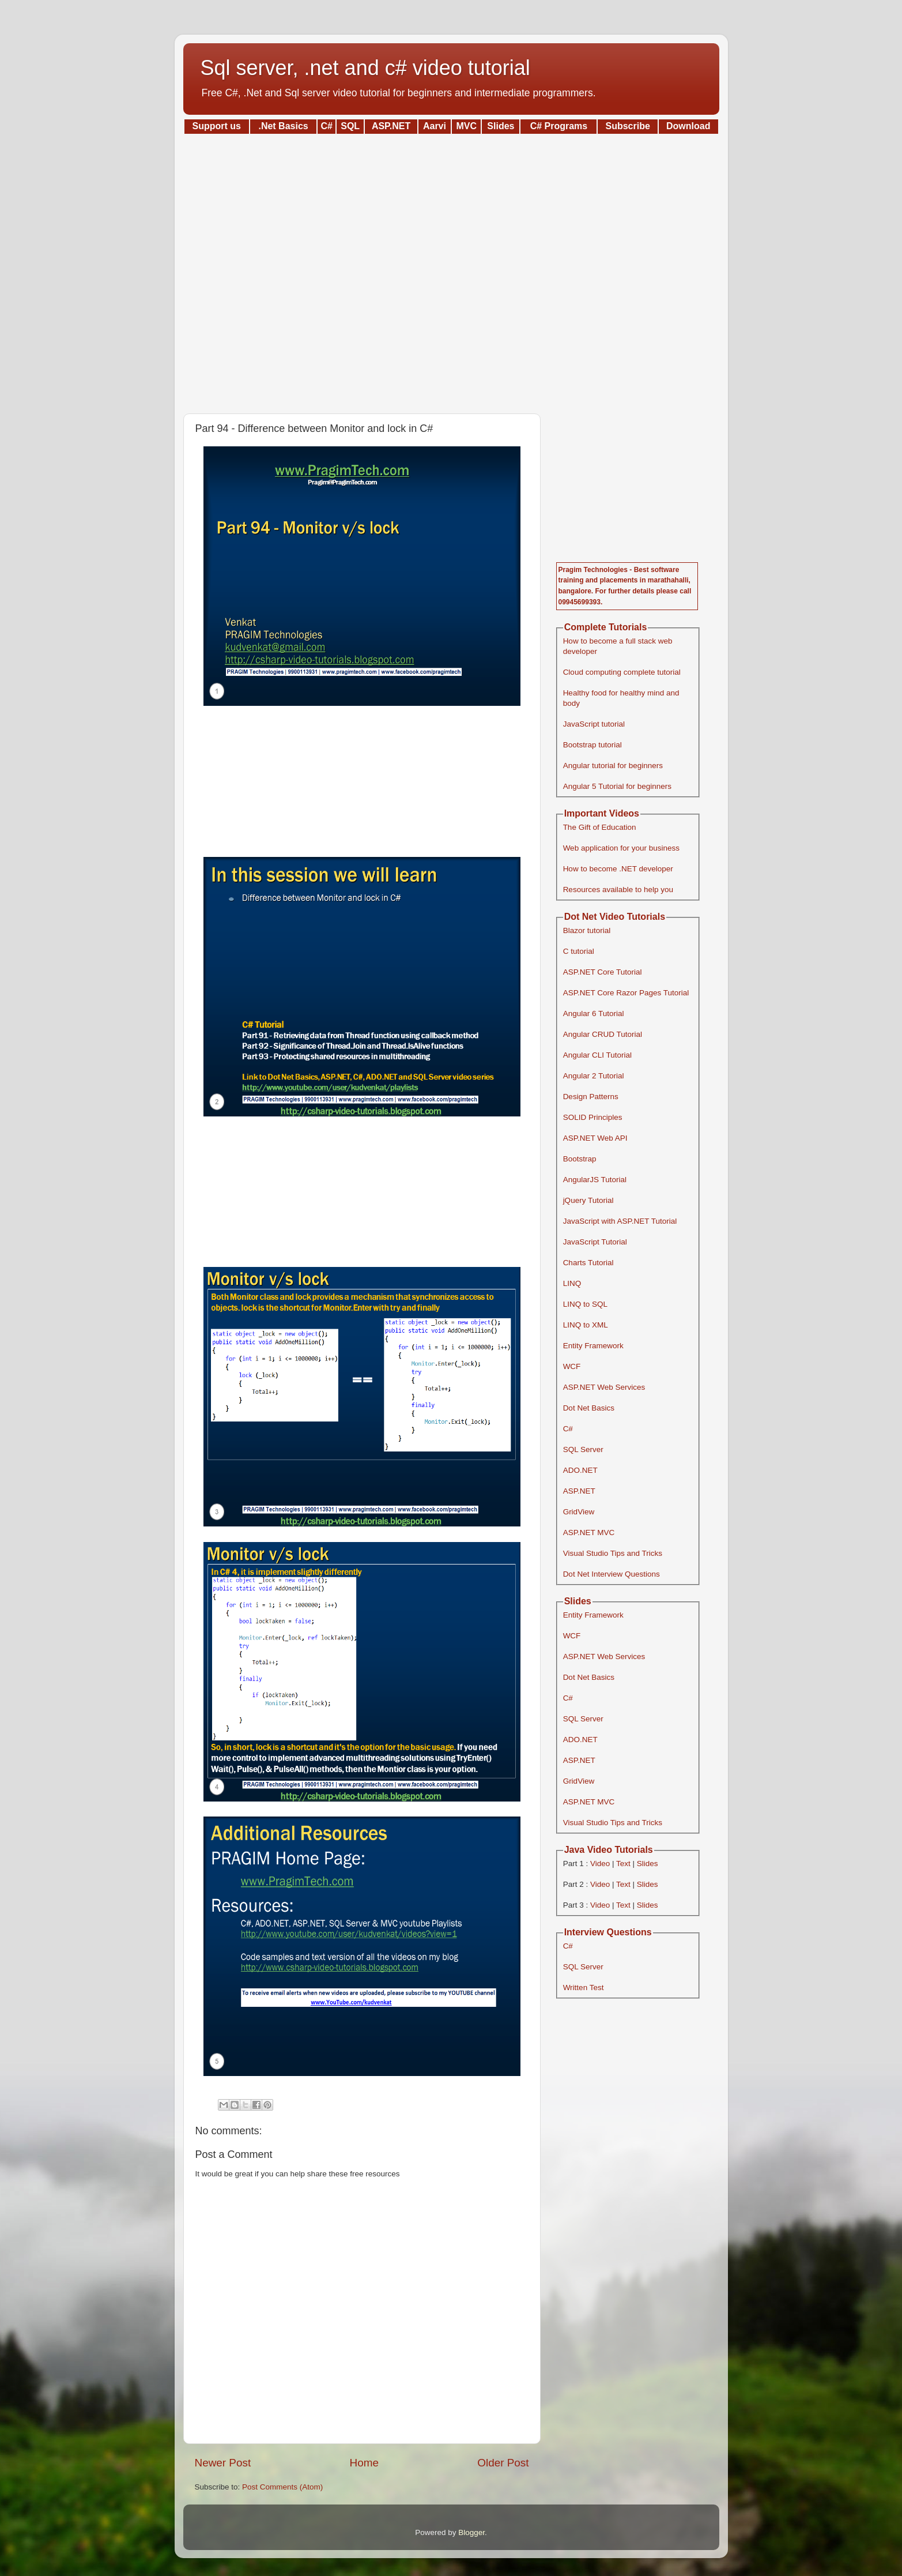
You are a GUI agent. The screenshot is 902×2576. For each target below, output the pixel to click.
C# (568, 1428)
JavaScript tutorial (594, 724)
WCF (572, 1366)
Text (623, 1863)
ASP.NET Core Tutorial (602, 972)
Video (600, 1863)
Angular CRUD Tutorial (602, 1034)
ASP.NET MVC (589, 1532)
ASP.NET (579, 1491)
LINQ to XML (585, 1325)
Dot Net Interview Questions (611, 1574)
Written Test (583, 1987)
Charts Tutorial (588, 1262)
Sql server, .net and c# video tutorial (365, 68)
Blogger (471, 2532)
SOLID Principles (592, 1117)
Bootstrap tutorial (592, 744)
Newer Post (223, 2463)
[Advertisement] (451, 270)
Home (364, 2463)
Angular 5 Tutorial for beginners (617, 786)
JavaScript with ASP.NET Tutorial (620, 1221)
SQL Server (583, 1449)
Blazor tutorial (587, 930)
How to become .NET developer (618, 868)
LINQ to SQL (585, 1304)
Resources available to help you (618, 889)
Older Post (503, 2463)
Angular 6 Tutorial (593, 1013)
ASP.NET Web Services (604, 1387)
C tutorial (578, 951)
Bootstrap (580, 1159)
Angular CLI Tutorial (597, 1055)
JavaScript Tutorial (595, 1242)
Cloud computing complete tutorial (622, 672)
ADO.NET (580, 1470)
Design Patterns (590, 1096)
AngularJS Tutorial (595, 1179)
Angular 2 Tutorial (593, 1075)
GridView (579, 1511)
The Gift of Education (599, 827)
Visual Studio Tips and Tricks (612, 1553)
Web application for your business (621, 848)
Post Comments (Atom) (282, 2487)
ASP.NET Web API (595, 1138)
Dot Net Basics (588, 1408)
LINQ (572, 1283)
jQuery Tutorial (588, 1200)
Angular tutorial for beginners (613, 765)
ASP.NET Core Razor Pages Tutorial (626, 992)
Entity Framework (593, 1345)
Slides (647, 1863)
